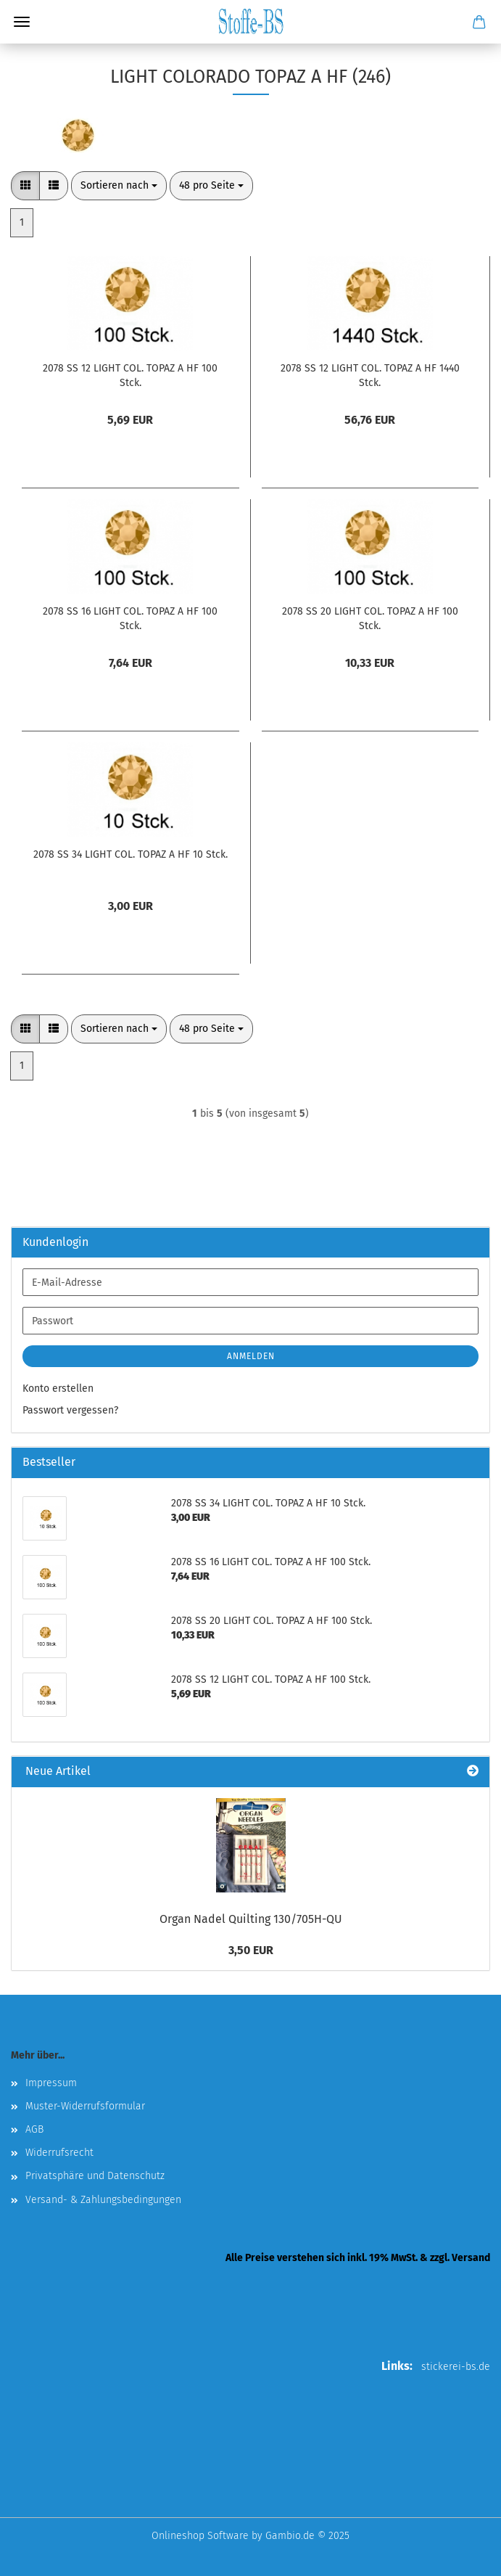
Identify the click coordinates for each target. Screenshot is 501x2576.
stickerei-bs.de (455, 2366)
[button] (25, 185)
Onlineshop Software (200, 2536)
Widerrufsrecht (59, 2152)
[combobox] (119, 185)
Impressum (51, 2083)
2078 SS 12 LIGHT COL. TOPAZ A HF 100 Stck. (130, 375)
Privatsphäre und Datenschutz (95, 2176)
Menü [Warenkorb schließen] (22, 21)
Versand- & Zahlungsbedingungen (103, 2200)
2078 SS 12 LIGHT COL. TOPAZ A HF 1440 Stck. (370, 375)
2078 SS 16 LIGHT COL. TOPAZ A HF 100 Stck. (130, 618)
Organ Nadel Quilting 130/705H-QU (251, 1919)
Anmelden (251, 1356)
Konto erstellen (58, 1388)
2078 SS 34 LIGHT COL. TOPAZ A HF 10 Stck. (130, 854)
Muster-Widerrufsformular (85, 2106)
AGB (34, 2129)
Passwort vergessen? (70, 1410)
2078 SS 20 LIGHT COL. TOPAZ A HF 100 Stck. (370, 618)
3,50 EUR (250, 1950)
